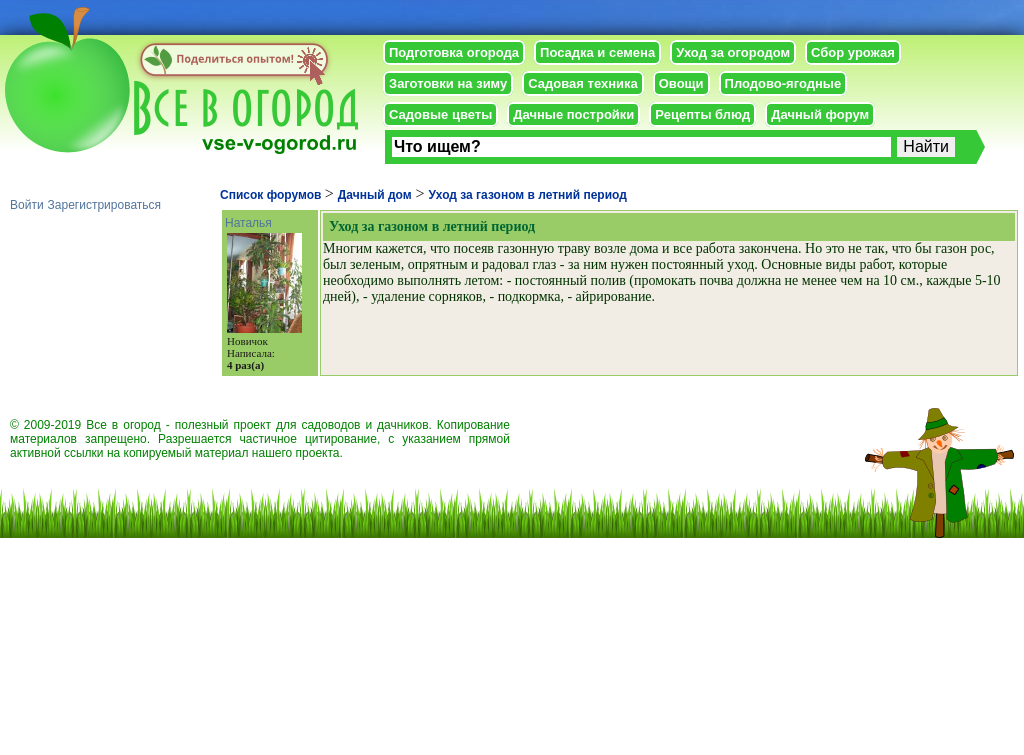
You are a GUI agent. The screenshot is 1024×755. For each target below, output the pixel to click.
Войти (27, 205)
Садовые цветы (440, 114)
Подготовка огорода (454, 52)
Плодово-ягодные (783, 83)
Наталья (248, 223)
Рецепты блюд (702, 114)
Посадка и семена (597, 52)
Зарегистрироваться (104, 205)
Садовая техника (582, 83)
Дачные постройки (573, 114)
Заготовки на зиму (448, 83)
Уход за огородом (733, 52)
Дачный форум (820, 114)
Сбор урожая (853, 52)
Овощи (681, 83)
